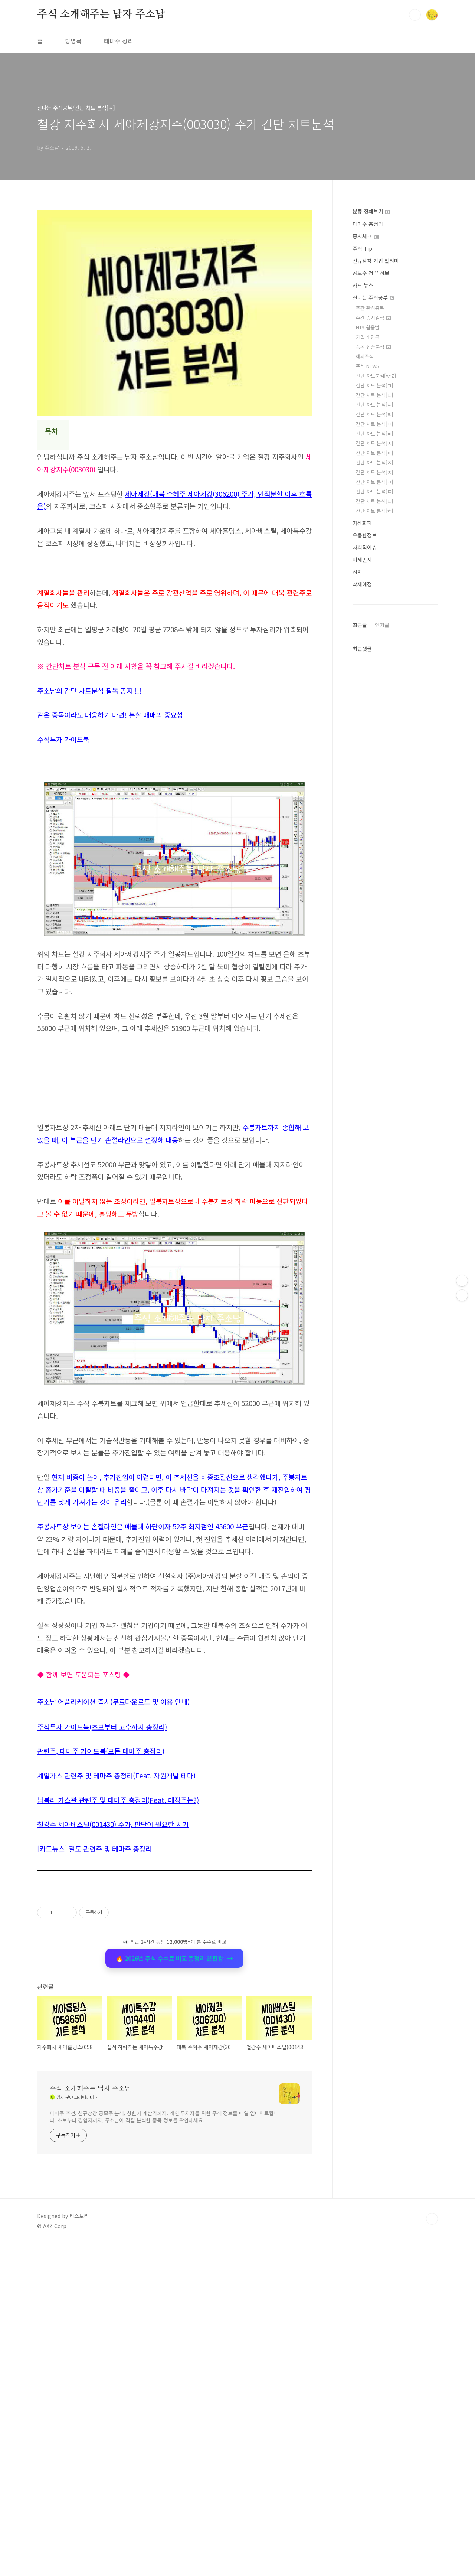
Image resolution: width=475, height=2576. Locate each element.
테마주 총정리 (368, 224)
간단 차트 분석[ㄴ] (374, 394)
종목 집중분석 (373, 346)
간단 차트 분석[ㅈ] (374, 462)
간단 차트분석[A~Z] (376, 375)
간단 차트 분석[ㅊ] (374, 472)
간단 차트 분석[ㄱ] (374, 385)
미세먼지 (362, 559)
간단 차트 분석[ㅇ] (374, 452)
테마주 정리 (118, 40)
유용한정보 (365, 535)
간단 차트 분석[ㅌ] (374, 491)
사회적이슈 (365, 547)
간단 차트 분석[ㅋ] (374, 481)
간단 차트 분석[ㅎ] (374, 510)
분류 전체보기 (371, 211)
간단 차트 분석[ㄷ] (374, 404)
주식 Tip (362, 248)
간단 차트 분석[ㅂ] (374, 433)
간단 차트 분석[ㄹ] (374, 414)
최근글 (360, 625)
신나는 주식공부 (373, 297)
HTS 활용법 (367, 327)
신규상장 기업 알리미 (376, 260)
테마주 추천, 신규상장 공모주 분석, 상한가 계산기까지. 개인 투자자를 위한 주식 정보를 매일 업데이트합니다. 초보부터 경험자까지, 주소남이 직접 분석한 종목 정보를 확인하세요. (164, 2449)
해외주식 (365, 356)
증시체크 (366, 236)
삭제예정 (362, 584)
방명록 (73, 40)
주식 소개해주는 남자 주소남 (101, 14)
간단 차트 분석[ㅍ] (374, 501)
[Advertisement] (174, 1117)
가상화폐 (362, 522)
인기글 (382, 625)
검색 (414, 14)
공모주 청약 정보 (371, 273)
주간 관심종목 (370, 308)
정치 (357, 571)
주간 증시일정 (373, 317)
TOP (432, 2551)
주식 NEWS (367, 365)
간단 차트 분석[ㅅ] (374, 443)
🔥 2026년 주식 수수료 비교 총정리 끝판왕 (174, 2290)
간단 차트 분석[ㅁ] (374, 423)
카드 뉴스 (363, 285)
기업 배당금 (368, 336)
